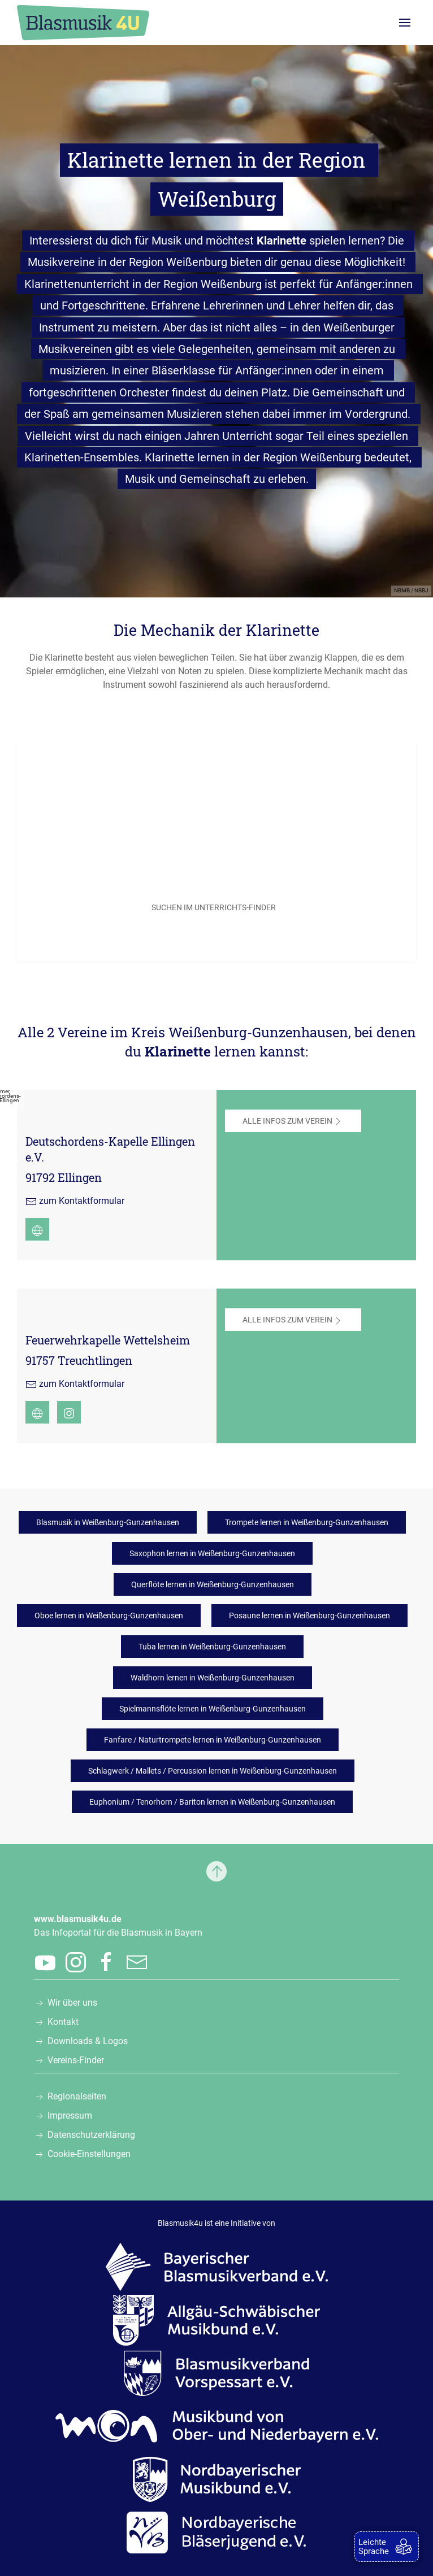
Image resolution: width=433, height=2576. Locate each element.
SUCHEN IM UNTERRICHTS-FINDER (213, 907)
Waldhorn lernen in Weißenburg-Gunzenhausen (213, 1677)
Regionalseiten (76, 2096)
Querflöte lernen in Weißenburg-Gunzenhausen (212, 1584)
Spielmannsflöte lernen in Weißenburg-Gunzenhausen (212, 1708)
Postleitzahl (74, 803)
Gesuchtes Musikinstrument (103, 845)
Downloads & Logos (87, 2041)
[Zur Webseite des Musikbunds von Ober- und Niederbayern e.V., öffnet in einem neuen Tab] (216, 2426)
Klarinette (281, 240)
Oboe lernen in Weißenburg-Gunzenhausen (108, 1615)
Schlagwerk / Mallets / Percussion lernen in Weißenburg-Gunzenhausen (212, 1770)
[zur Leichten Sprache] (386, 2546)
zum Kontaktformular (81, 1200)
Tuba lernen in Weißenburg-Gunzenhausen (212, 1646)
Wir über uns (72, 2002)
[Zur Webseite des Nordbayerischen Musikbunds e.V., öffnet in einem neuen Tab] (217, 2479)
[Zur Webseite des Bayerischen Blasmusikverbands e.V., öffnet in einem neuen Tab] (217, 2266)
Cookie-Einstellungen (89, 2154)
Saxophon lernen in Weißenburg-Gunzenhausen (212, 1553)
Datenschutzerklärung (91, 2134)
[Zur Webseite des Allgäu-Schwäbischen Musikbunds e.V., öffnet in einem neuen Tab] (216, 2320)
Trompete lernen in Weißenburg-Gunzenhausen (306, 1522)
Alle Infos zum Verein (293, 1121)
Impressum (69, 2115)
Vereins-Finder (75, 2060)
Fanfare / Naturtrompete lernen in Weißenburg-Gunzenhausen (212, 1739)
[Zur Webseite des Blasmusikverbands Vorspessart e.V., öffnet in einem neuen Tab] (216, 2373)
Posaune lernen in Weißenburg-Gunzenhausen (309, 1615)
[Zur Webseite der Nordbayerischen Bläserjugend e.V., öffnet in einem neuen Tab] (216, 2532)
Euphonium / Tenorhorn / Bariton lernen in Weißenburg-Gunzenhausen (212, 1801)
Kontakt (63, 2021)
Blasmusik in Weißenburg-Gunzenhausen (107, 1522)
